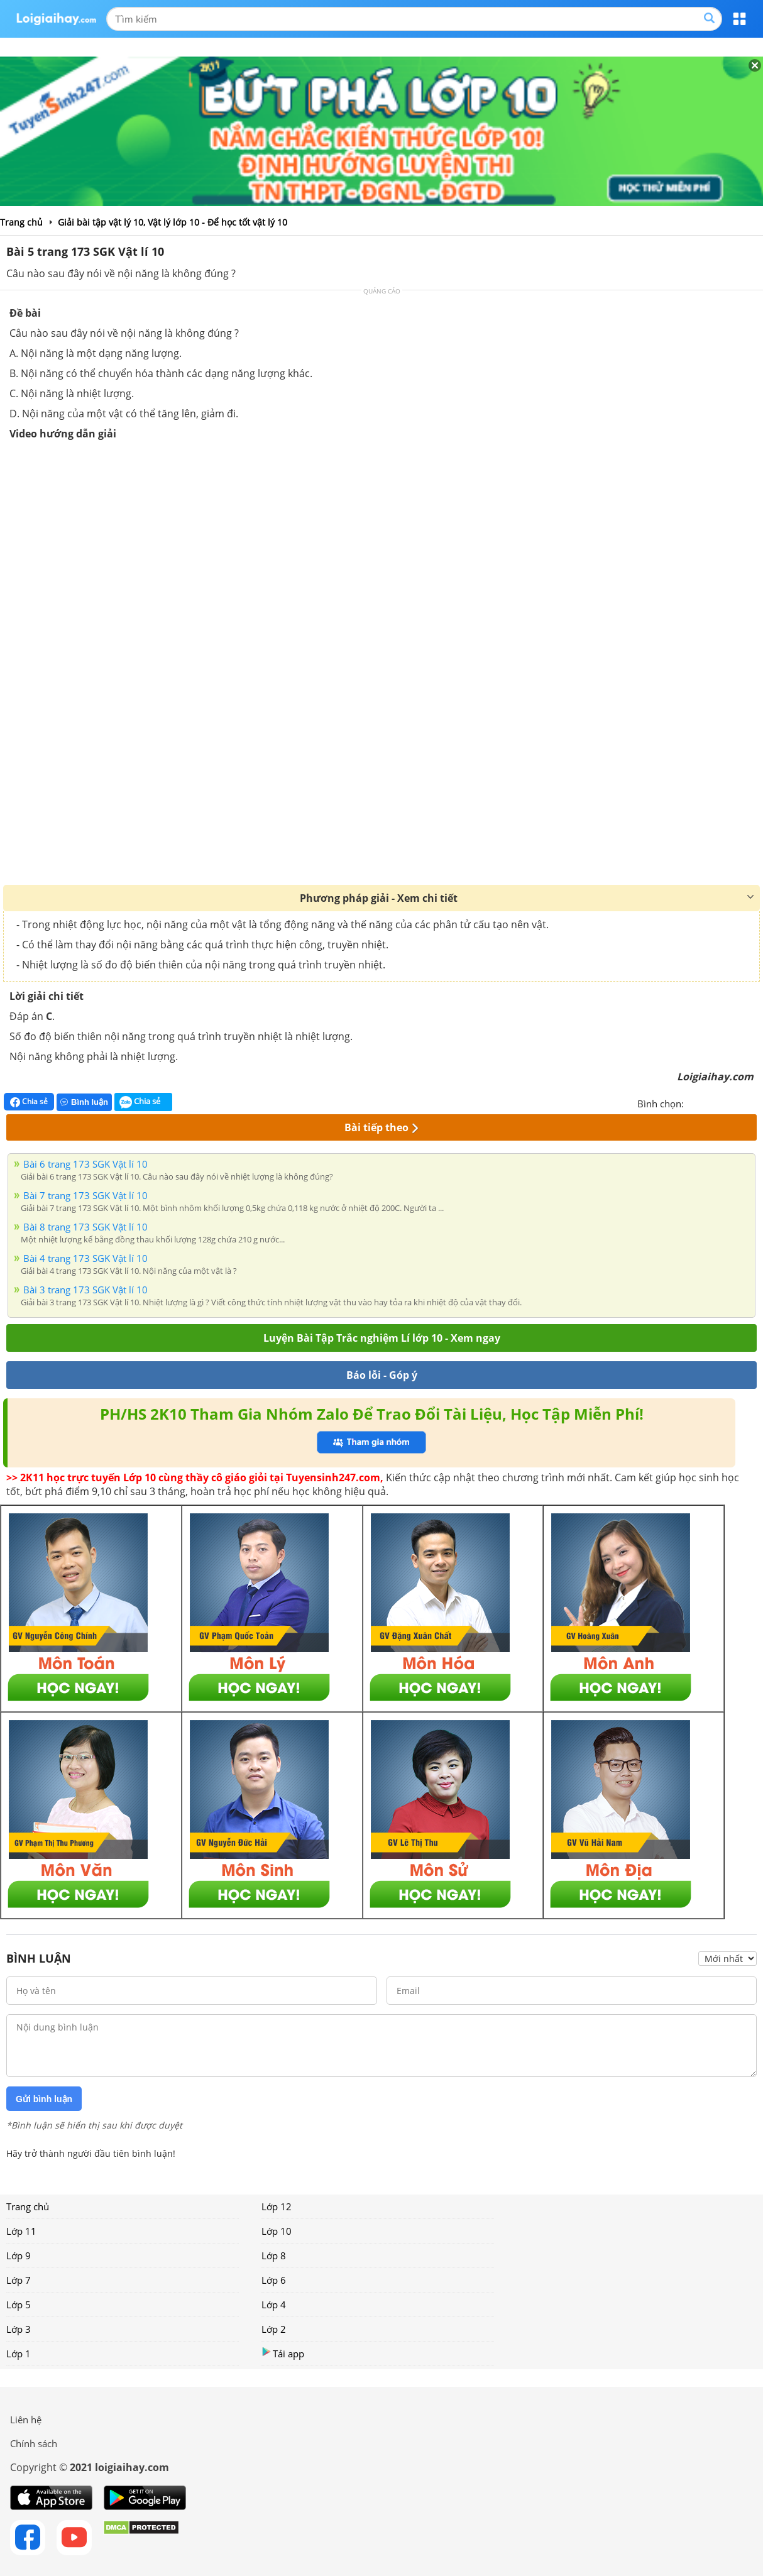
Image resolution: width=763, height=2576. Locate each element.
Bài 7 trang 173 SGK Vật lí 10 (85, 1195)
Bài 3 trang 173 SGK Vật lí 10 (85, 1289)
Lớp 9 (18, 2255)
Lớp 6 (273, 2280)
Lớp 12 (276, 2206)
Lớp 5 (18, 2304)
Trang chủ (27, 2206)
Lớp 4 (273, 2304)
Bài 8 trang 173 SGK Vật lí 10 (85, 1226)
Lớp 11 (21, 2231)
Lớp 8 (273, 2255)
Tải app (282, 2353)
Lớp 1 (18, 2353)
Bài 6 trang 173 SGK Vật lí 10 (85, 1164)
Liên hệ (25, 2419)
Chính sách (33, 2443)
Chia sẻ (29, 1101)
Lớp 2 (273, 2329)
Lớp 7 (18, 2280)
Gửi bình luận (44, 2099)
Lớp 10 (276, 2231)
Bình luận (84, 1102)
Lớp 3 (18, 2329)
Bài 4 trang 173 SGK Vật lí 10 (85, 1258)
